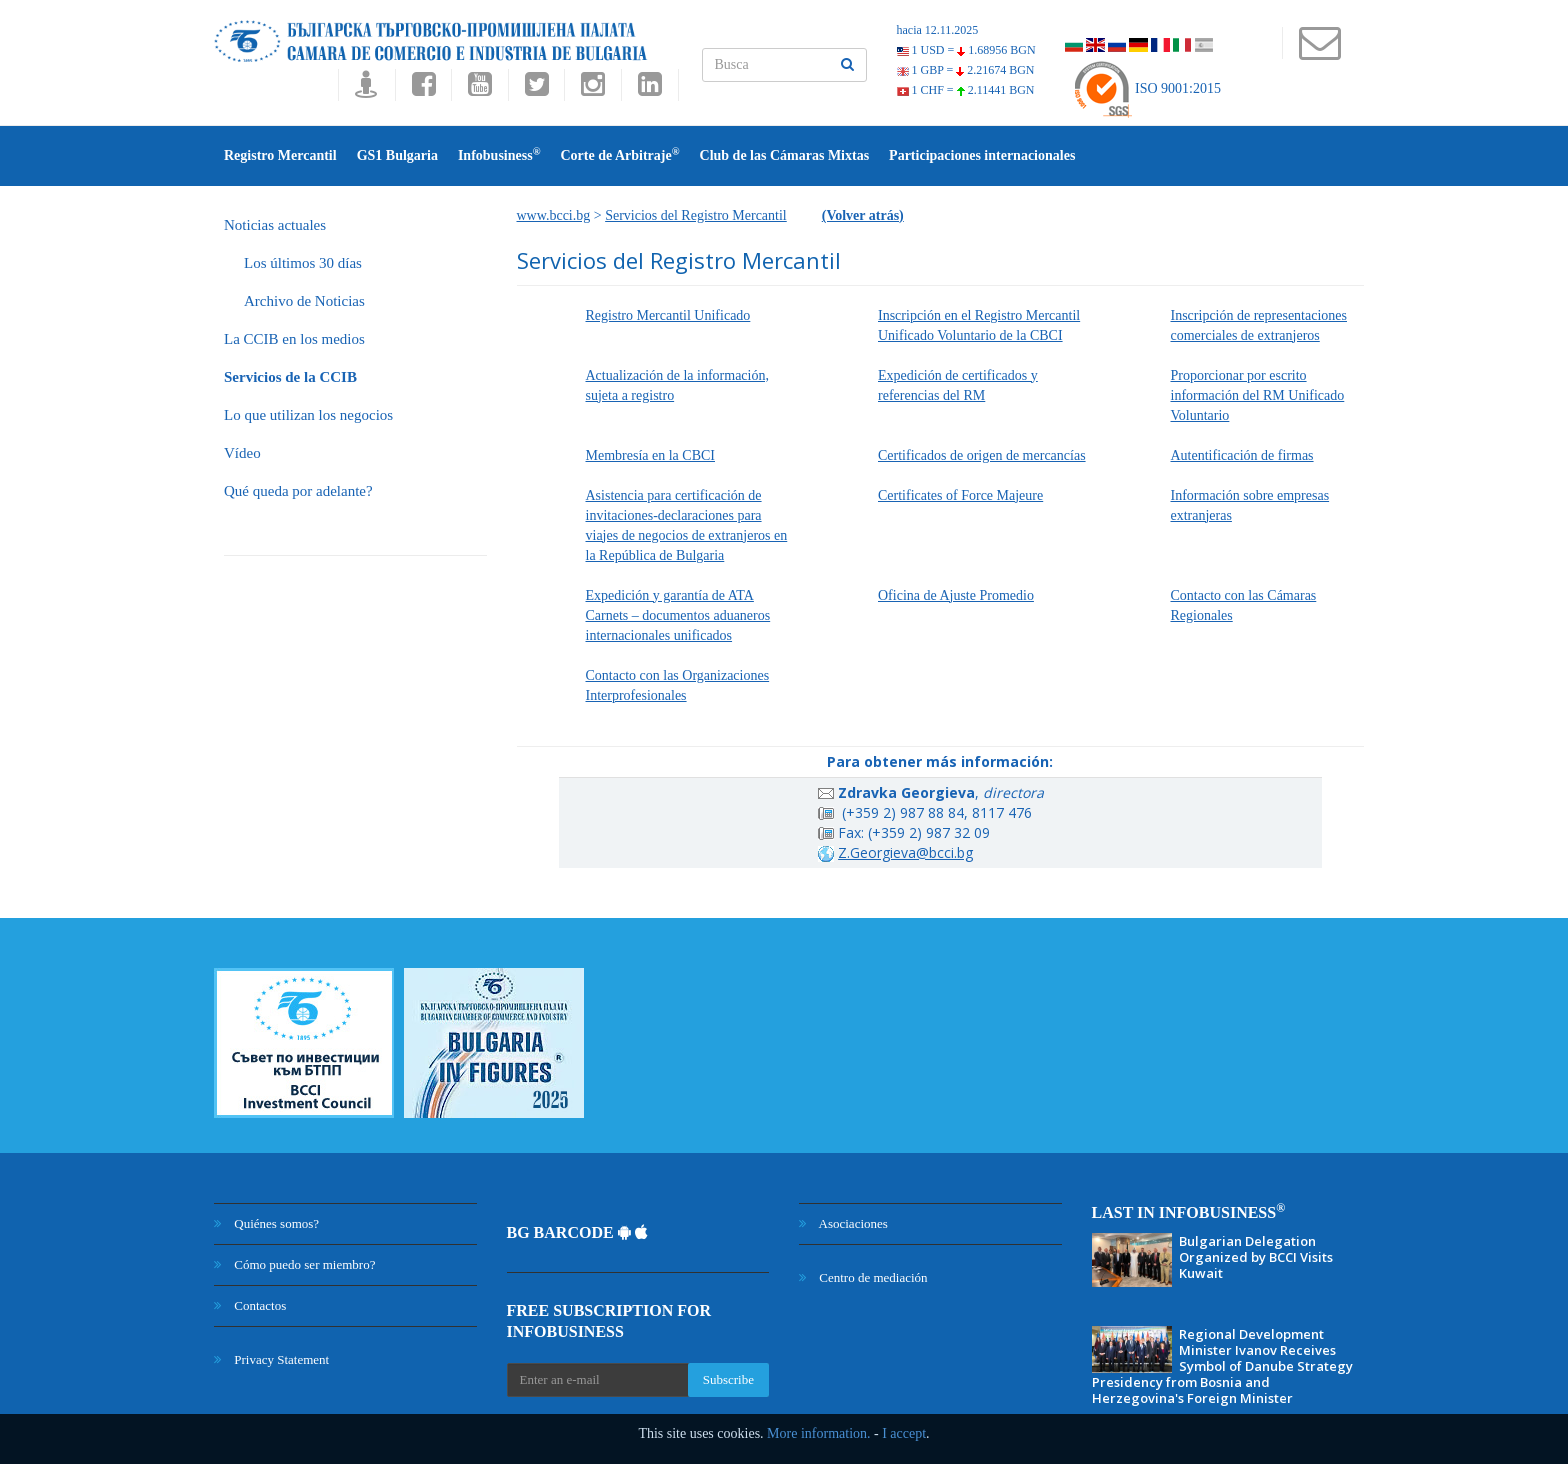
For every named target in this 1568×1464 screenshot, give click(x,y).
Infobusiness (499, 154)
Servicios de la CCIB (290, 377)
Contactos (250, 1305)
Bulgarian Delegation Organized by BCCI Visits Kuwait (1256, 1257)
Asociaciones (843, 1223)
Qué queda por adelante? (298, 491)
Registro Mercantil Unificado (668, 315)
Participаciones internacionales (982, 155)
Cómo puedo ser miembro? (294, 1264)
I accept (904, 1433)
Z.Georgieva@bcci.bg (905, 852)
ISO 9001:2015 (1146, 88)
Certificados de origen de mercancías (982, 455)
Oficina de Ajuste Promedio (956, 595)
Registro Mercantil (280, 155)
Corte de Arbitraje (619, 154)
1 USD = (966, 50)
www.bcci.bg (554, 215)
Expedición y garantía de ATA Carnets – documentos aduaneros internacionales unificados (678, 615)
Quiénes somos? (266, 1223)
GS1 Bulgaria (397, 155)
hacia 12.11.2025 (938, 30)
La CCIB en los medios (294, 339)
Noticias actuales (275, 225)
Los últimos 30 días (303, 263)
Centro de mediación (863, 1277)
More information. (818, 1433)
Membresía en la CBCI (650, 455)
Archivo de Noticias (304, 301)
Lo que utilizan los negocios (308, 415)
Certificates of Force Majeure (960, 495)
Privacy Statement (271, 1359)
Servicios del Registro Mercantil (696, 215)
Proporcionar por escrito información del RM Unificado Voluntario (1258, 395)
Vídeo (242, 453)
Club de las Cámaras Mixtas (785, 155)
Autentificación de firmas (1242, 455)
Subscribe (728, 1379)
